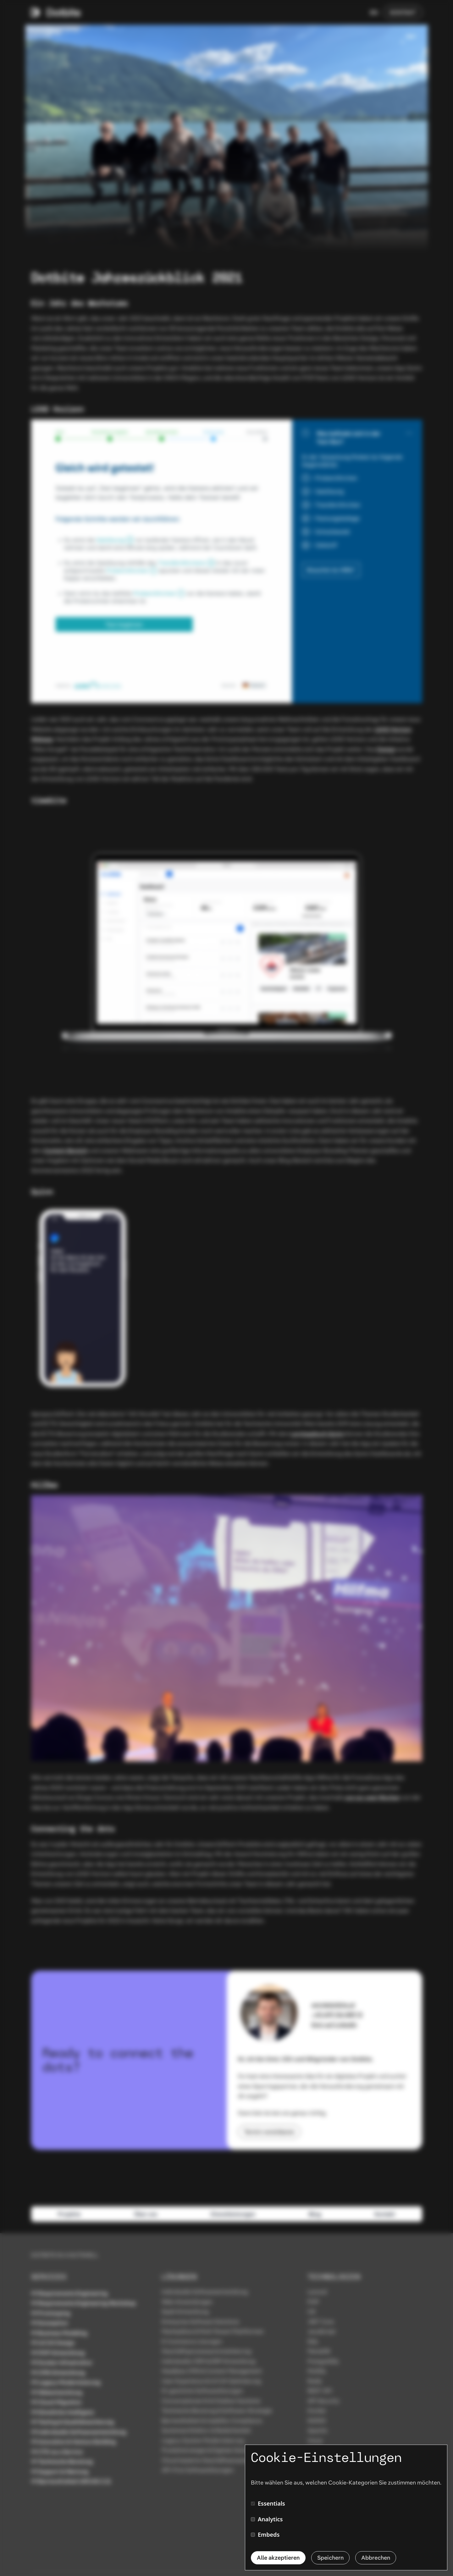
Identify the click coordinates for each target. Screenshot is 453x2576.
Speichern (330, 2557)
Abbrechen (375, 2557)
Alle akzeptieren (278, 2557)
